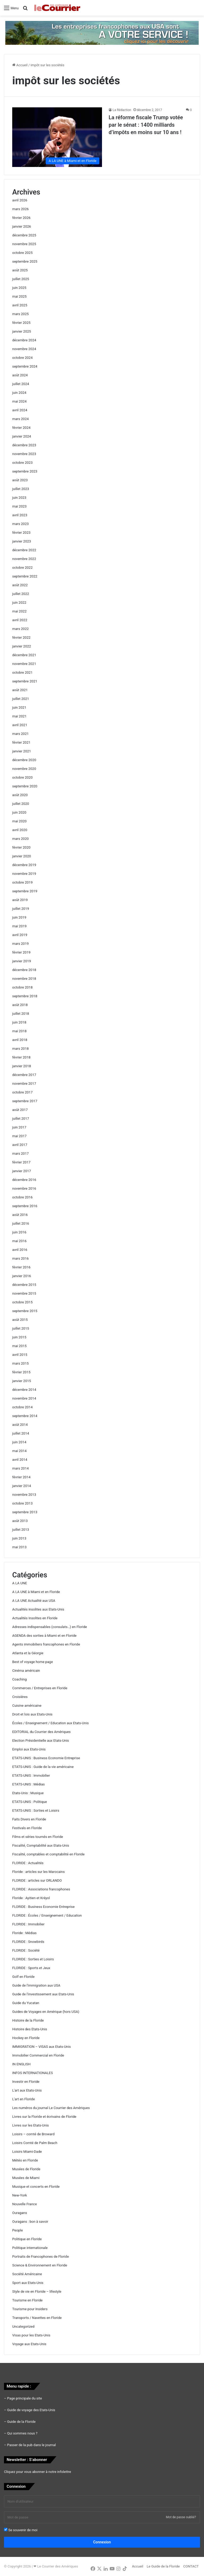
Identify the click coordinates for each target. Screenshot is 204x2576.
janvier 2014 (21, 1486)
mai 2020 (19, 821)
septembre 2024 (24, 366)
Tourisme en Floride (27, 2300)
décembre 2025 (24, 235)
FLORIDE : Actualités (28, 1863)
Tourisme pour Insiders (30, 2309)
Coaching (19, 1679)
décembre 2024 (24, 340)
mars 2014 (20, 1468)
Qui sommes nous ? (22, 2433)
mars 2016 (20, 1258)
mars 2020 (20, 839)
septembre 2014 (24, 1416)
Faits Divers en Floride (29, 1819)
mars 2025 (20, 314)
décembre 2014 (24, 1390)
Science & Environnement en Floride (39, 2265)
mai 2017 (19, 1136)
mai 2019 (19, 926)
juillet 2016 (20, 1223)
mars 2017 (20, 1153)
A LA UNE (19, 1583)
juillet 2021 (20, 699)
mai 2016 (19, 1241)
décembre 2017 (24, 1075)
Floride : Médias (24, 1933)
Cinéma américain (26, 1671)
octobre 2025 (22, 253)
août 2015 (20, 1320)
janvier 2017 (21, 1171)
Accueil (20, 65)
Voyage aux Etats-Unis (29, 2344)
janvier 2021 (21, 751)
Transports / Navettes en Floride (37, 2318)
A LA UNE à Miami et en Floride (36, 1592)
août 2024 (20, 375)
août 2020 (20, 795)
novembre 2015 (24, 1293)
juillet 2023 (20, 489)
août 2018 (20, 1005)
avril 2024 (19, 410)
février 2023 (21, 533)
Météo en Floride (25, 2160)
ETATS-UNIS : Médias (28, 1784)
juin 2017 (19, 1127)
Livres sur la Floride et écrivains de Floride (44, 2117)
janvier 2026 (21, 226)
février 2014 (21, 1477)
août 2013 (20, 1521)
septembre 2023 (24, 471)
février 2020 (21, 847)
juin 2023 (19, 498)
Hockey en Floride (26, 2038)
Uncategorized (23, 2326)
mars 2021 (20, 734)
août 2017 (20, 1110)
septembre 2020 (24, 786)
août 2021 (20, 690)
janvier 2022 (21, 646)
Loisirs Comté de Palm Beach (34, 2143)
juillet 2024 (20, 384)
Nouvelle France (24, 2204)
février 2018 (21, 1057)
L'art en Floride (23, 2099)
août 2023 (20, 480)
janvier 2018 (21, 1066)
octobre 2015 (22, 1302)
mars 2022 (20, 629)
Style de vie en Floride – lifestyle (36, 2291)
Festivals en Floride (27, 1828)
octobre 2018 (22, 987)
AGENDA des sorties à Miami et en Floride (44, 1636)
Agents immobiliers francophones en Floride (46, 1644)
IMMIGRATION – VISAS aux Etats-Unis (41, 2047)
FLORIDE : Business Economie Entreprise (43, 1907)
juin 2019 (19, 917)
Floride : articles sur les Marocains (38, 1872)
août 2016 (20, 1215)
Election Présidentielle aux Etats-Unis (40, 1741)
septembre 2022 (24, 576)
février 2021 (21, 742)
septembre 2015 (24, 1311)
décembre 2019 (24, 865)
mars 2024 (20, 419)
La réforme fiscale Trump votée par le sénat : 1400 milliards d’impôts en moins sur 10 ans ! (146, 124)
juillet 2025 (20, 279)
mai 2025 (19, 296)
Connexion (102, 2542)
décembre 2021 (24, 655)
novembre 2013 (24, 1495)
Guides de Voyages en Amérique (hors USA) (45, 2012)
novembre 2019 (24, 874)
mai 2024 (19, 401)
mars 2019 (20, 944)
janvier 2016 (21, 1276)
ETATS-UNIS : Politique (29, 1802)
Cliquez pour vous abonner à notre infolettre (37, 2472)
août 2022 (20, 585)
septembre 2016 (24, 1206)
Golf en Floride (23, 1977)
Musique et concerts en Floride (36, 2187)
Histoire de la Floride (28, 2020)
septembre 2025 (24, 261)
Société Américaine (27, 2274)
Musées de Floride (26, 2169)
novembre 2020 (24, 769)
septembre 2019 (24, 891)
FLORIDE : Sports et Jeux (31, 1968)
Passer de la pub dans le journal (31, 2445)
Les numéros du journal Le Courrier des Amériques (51, 2108)
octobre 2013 (22, 1503)
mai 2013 (19, 1547)
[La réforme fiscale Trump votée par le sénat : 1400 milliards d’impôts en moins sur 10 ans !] (57, 137)
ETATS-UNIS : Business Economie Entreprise (46, 1758)
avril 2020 (19, 830)
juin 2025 (19, 288)
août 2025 (20, 270)
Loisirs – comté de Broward (33, 2134)
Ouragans (19, 2213)
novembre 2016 (24, 1188)
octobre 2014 (22, 1407)
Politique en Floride (27, 2239)
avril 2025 (19, 305)
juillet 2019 (20, 909)
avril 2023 (19, 515)
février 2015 (21, 1372)
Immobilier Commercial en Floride (38, 2055)
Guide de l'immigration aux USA (36, 1985)
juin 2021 (19, 707)
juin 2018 (19, 1022)
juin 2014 (19, 1442)
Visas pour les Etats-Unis (31, 2335)
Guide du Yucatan (25, 2003)
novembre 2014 (24, 1398)
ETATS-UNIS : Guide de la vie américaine (43, 1767)
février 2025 (21, 323)
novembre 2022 (24, 559)
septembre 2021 (24, 681)
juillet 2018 (20, 1014)
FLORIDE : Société (26, 1950)
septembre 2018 (24, 996)
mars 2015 (20, 1363)
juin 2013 (19, 1538)
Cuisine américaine (26, 1706)
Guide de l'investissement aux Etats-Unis (43, 1994)
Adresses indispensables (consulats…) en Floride (49, 1627)
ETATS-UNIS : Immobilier (31, 1775)
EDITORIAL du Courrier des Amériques (41, 1732)
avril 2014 (19, 1460)
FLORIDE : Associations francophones (41, 1889)
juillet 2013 (20, 1530)
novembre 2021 (24, 664)
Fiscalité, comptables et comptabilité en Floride (48, 1854)
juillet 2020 (20, 804)
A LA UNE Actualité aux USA (33, 1601)
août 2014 (20, 1425)
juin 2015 (19, 1337)
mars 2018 (20, 1049)
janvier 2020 (21, 856)
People (17, 2230)
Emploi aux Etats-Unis (29, 1749)
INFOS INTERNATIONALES (32, 2073)
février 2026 (21, 218)
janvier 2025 (21, 331)
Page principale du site (24, 2398)
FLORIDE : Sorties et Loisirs (33, 1959)
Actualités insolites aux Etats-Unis (38, 1609)
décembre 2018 (24, 970)
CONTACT (191, 2566)
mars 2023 (20, 524)
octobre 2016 (22, 1197)
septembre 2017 (24, 1101)
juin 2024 (19, 393)
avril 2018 (19, 1040)
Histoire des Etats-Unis (29, 2029)
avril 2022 (19, 620)
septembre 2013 (24, 1512)
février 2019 (21, 952)
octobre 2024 (22, 358)
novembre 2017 (24, 1084)
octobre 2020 (22, 777)
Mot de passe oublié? (181, 2517)
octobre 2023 (22, 463)
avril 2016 (19, 1250)
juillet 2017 (20, 1119)
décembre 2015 (24, 1285)
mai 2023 (19, 506)
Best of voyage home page (32, 1662)
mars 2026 (20, 209)
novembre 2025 (24, 244)
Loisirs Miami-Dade (27, 2152)
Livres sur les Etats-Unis (30, 2125)
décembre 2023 (24, 445)
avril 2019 (19, 935)
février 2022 (21, 637)
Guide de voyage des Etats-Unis (31, 2410)
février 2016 (21, 1267)
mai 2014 (19, 1451)
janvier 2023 (21, 541)
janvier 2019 (21, 961)
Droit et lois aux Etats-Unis (32, 1714)
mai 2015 (19, 1346)
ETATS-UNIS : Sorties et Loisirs (35, 1810)
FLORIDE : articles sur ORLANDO (37, 1880)
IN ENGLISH (21, 2064)
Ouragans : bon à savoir (30, 2222)
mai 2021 (19, 716)
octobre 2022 (22, 568)
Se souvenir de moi (20, 2530)
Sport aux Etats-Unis (27, 2283)
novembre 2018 (24, 979)
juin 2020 (19, 812)
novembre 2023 (24, 454)
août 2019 (20, 900)
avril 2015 (19, 1355)
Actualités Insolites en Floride (34, 1618)
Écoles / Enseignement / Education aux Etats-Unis (50, 1723)
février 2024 (21, 428)
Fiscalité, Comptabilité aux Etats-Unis (40, 1845)
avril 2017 (19, 1145)
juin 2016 (19, 1232)
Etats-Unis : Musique (28, 1793)
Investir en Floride (25, 2082)
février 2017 (21, 1162)
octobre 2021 (22, 672)
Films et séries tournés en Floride (37, 1837)
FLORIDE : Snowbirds (28, 1942)
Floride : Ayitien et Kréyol (31, 1898)
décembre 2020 (24, 760)
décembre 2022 (24, 550)
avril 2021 (19, 725)
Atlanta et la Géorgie (27, 1653)
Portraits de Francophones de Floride (40, 2257)
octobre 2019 (22, 882)
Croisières (20, 1697)
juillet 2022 (20, 594)
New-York (19, 2195)
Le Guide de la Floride (163, 2566)
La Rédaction (122, 110)
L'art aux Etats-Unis (27, 2090)
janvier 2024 (21, 436)
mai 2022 (19, 611)
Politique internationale (30, 2248)
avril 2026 (19, 200)
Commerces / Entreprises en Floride (39, 1688)
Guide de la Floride (21, 2422)
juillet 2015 (20, 1328)
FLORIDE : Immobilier (28, 1924)
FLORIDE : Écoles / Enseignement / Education (47, 1915)
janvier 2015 (21, 1381)
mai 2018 (19, 1031)
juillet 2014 (20, 1433)
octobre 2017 (22, 1092)
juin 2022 (19, 603)
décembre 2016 (24, 1180)
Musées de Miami (26, 2178)
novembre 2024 (24, 349)
